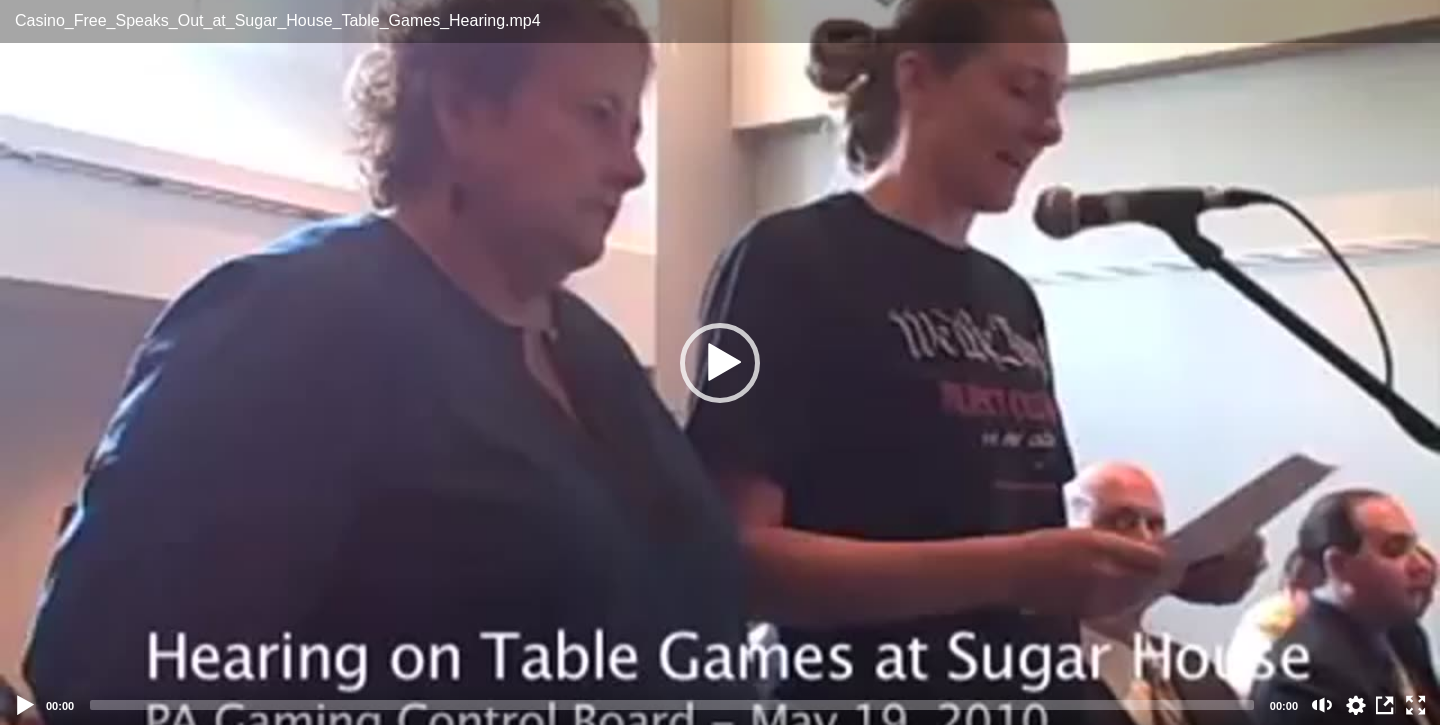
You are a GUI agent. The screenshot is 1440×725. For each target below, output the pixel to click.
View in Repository (1386, 705)
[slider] (672, 705)
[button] (720, 363)
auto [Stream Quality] (1356, 705)
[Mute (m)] (1322, 705)
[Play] (26, 705)
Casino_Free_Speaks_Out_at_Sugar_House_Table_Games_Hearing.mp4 (278, 20)
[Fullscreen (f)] (1416, 705)
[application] (720, 362)
